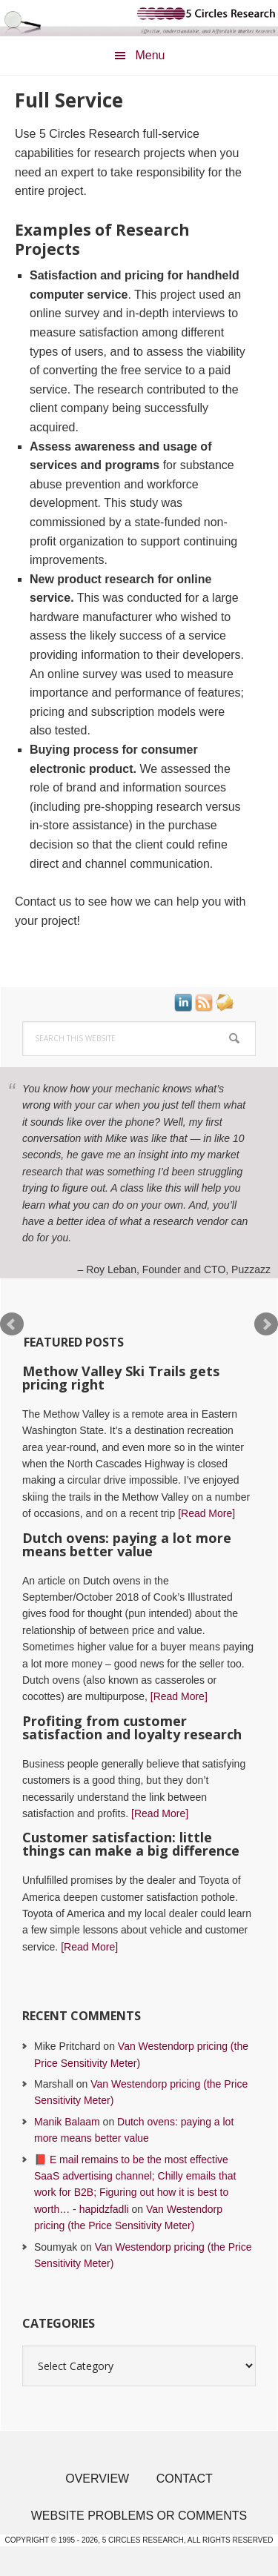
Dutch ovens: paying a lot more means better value (126, 1544)
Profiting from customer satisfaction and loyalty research (132, 1727)
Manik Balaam (67, 2122)
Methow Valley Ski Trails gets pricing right (120, 1377)
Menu (150, 55)
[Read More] (206, 1513)
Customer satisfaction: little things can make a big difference (130, 1843)
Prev (12, 1324)
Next (266, 1324)
